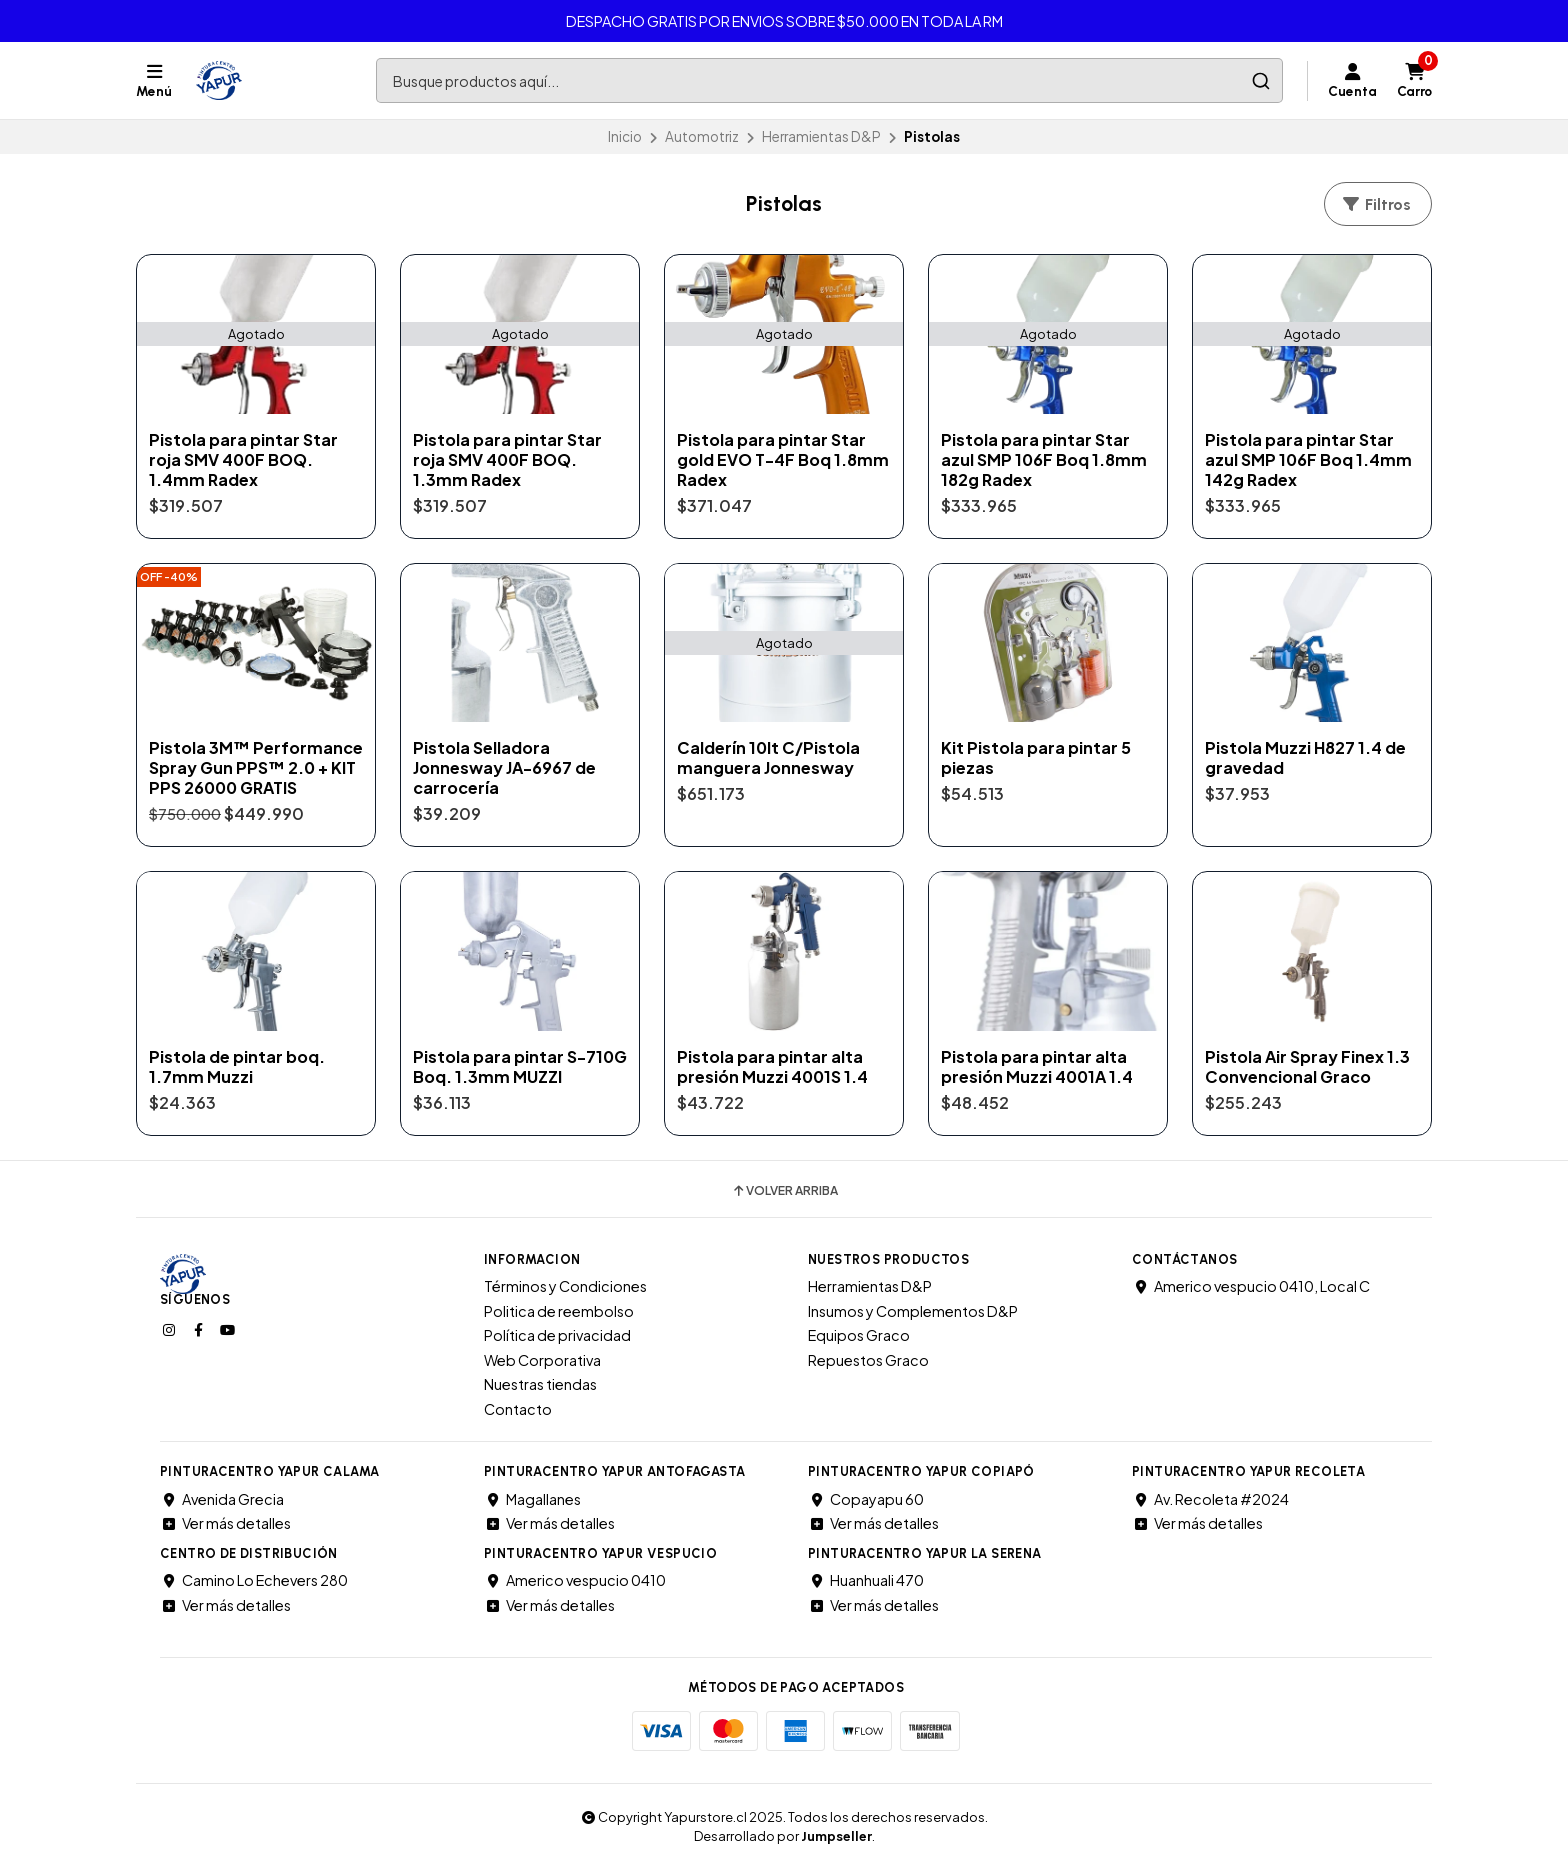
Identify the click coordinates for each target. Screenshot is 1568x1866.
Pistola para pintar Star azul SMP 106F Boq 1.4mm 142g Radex (1308, 460)
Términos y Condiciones (565, 1286)
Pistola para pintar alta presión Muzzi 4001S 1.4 (772, 1067)
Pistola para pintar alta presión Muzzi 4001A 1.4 (1037, 1067)
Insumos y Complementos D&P (913, 1311)
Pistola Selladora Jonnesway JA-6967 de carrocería (504, 768)
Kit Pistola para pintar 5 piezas (1036, 758)
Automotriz (702, 136)
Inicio (625, 136)
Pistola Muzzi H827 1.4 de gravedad (1305, 758)
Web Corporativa (542, 1360)
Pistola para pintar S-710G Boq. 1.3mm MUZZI (520, 1067)
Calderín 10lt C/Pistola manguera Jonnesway (768, 758)
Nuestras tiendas (540, 1384)
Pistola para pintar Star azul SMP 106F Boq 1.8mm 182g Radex (1044, 460)
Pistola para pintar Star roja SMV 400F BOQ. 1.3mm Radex (507, 460)
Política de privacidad (557, 1335)
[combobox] (829, 80)
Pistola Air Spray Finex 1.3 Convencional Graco (1307, 1067)
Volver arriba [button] (784, 1191)
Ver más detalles (225, 1523)
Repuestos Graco (868, 1360)
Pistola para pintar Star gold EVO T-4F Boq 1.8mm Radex (783, 460)
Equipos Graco (859, 1335)
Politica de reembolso (559, 1311)
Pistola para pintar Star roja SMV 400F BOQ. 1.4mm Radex (243, 460)
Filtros (1376, 204)
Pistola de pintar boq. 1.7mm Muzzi (237, 1067)
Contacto (518, 1409)
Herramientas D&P (821, 136)
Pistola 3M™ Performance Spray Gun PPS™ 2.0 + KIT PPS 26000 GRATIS (256, 768)
